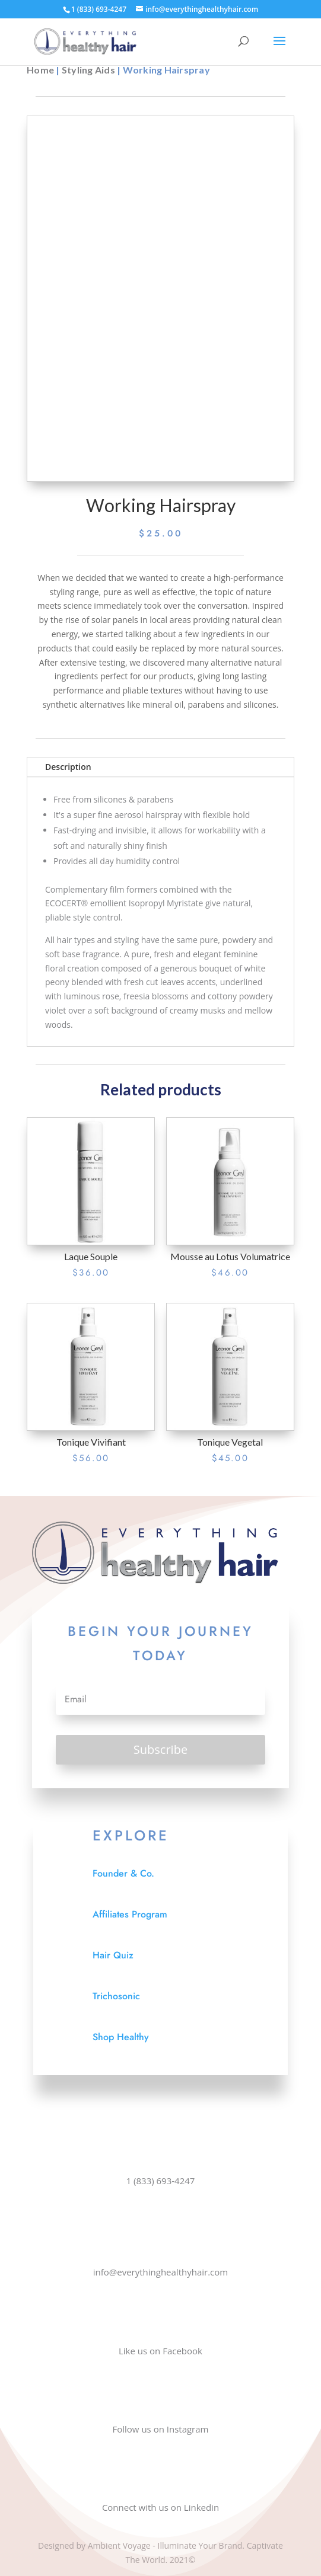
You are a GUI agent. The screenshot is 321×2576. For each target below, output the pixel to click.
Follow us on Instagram (161, 2429)
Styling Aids (88, 69)
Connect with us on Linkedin (160, 2507)
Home (40, 69)
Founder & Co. (123, 1873)
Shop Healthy (121, 2037)
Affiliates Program (130, 1914)
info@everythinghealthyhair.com (160, 2272)
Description (68, 766)
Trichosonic (116, 1996)
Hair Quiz (113, 1955)
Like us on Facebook (160, 2351)
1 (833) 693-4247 (160, 2181)
